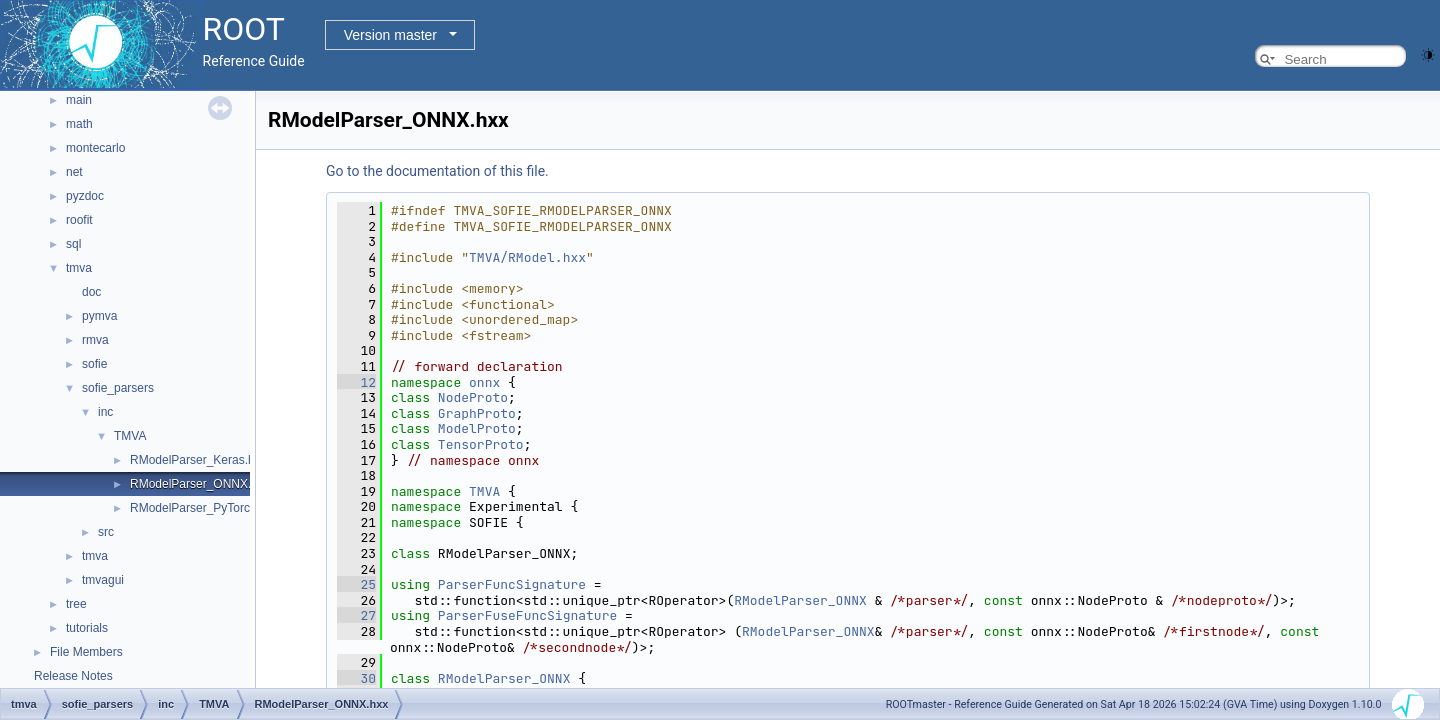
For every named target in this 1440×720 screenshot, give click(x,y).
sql (73, 244)
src (106, 532)
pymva (99, 316)
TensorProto (481, 444)
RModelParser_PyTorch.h (198, 508)
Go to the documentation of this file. (437, 171)
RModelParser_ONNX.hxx (200, 484)
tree (76, 604)
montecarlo (95, 148)
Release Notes (73, 676)
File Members (86, 652)
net (74, 172)
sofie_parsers (118, 388)
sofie (94, 364)
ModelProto (477, 428)
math (79, 124)
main (79, 100)
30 (356, 678)
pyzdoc (85, 196)
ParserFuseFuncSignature (527, 615)
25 (356, 584)
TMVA (130, 436)
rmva (95, 340)
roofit (79, 220)
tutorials (87, 628)
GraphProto (477, 413)
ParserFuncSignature (512, 584)
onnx (484, 382)
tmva (79, 268)
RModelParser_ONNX (800, 600)
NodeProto (473, 397)
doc (91, 292)
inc (105, 412)
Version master (390, 35)
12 (356, 382)
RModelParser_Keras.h (192, 460)
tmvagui (103, 580)
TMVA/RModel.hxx (527, 257)
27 (356, 615)
